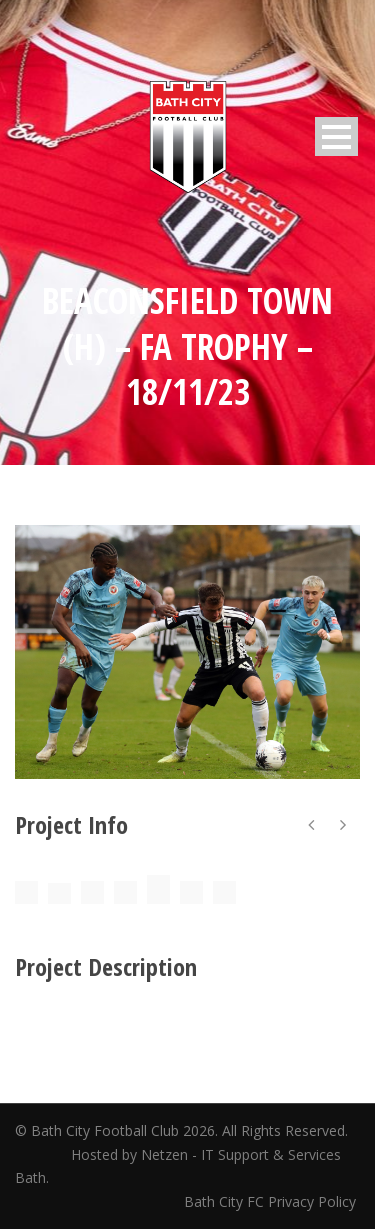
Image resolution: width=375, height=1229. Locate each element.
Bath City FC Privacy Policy (272, 1201)
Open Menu (336, 136)
